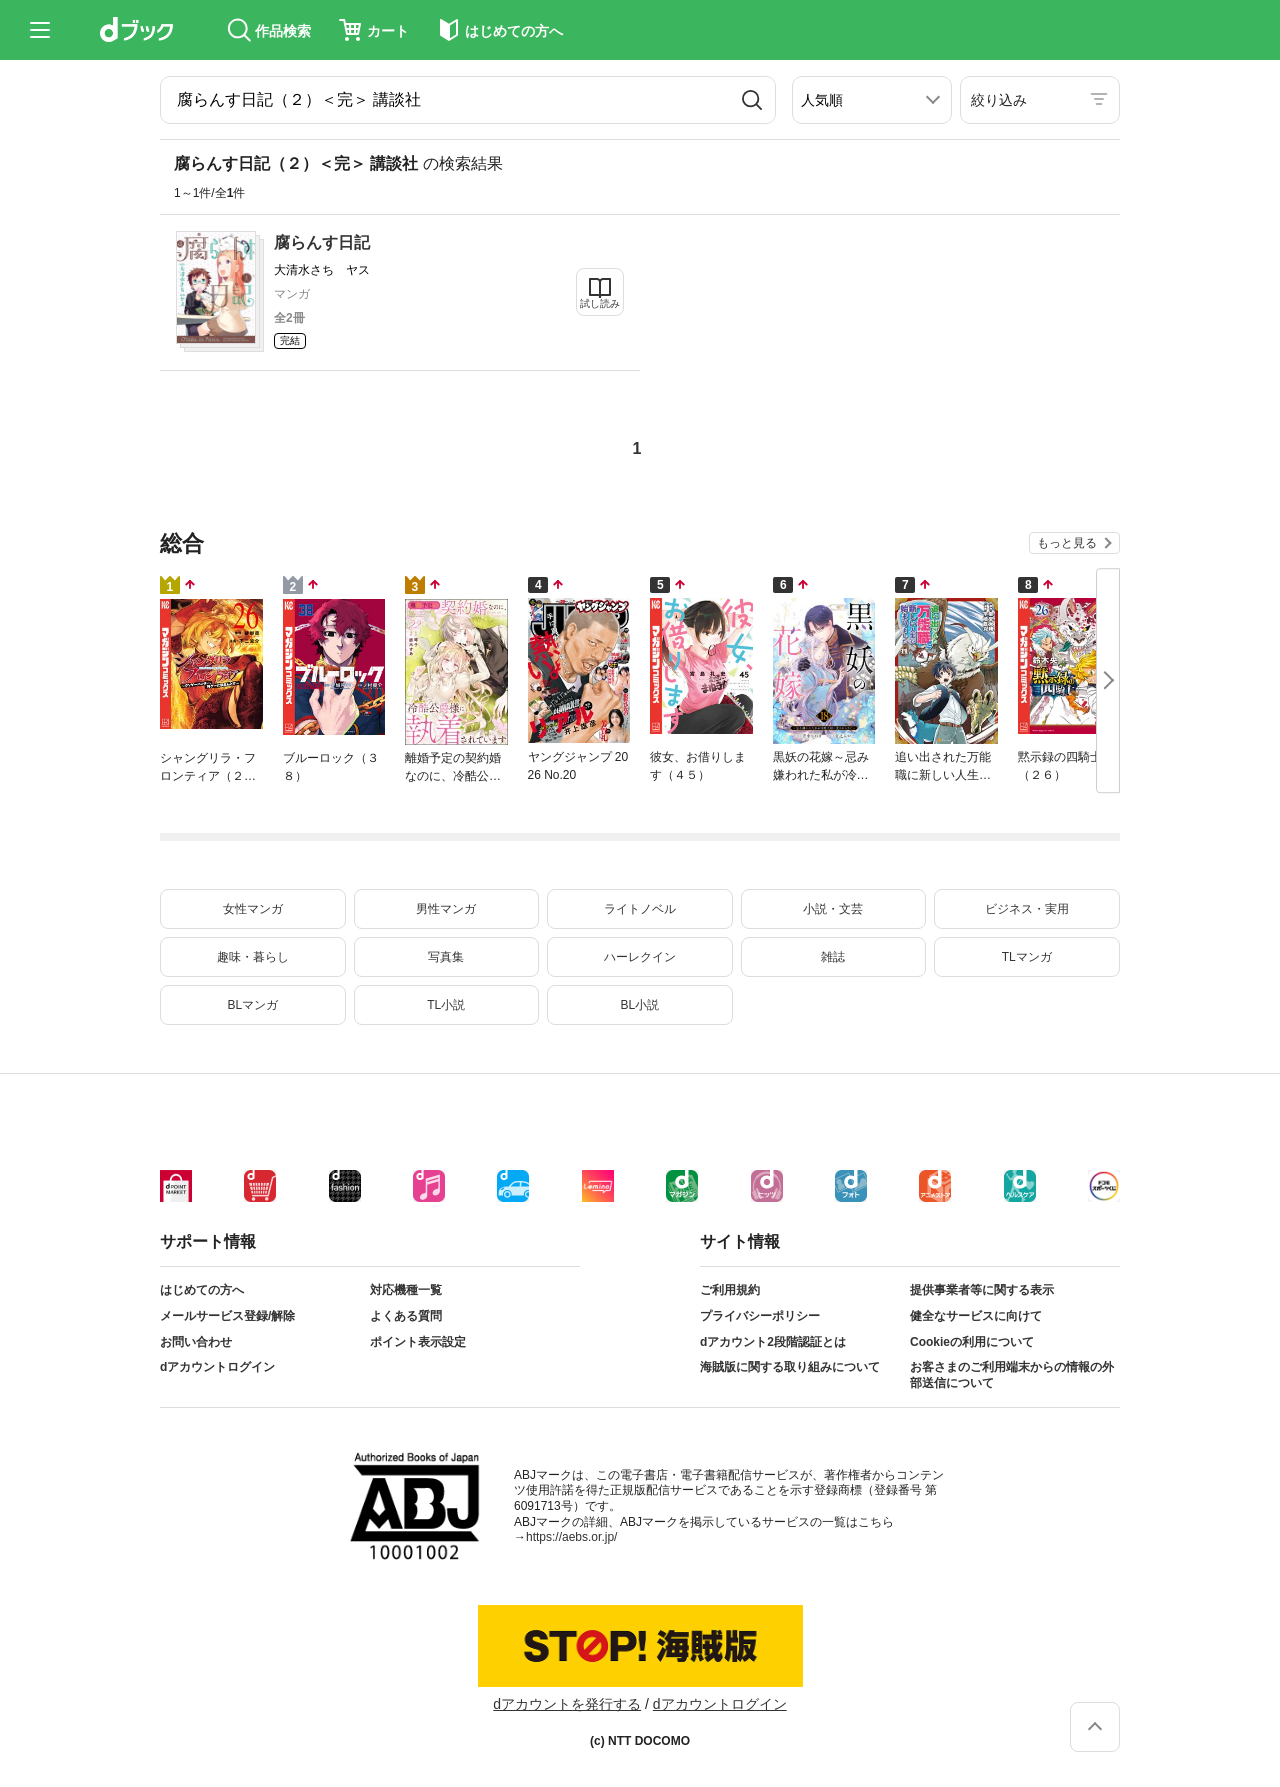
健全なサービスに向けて (976, 1316)
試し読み (600, 303)
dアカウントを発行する (567, 1704)
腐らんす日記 (322, 242)
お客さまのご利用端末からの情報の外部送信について (1012, 1375)
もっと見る (1067, 543)
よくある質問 (406, 1316)
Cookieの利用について (972, 1342)
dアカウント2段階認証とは (773, 1342)
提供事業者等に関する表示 (982, 1290)
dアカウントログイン (217, 1367)
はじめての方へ (202, 1290)
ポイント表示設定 (418, 1342)
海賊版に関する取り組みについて (790, 1367)
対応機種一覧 (406, 1290)
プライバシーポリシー (760, 1316)
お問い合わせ (196, 1342)
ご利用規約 (730, 1290)
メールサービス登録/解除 (227, 1316)
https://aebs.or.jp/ (571, 1537)
